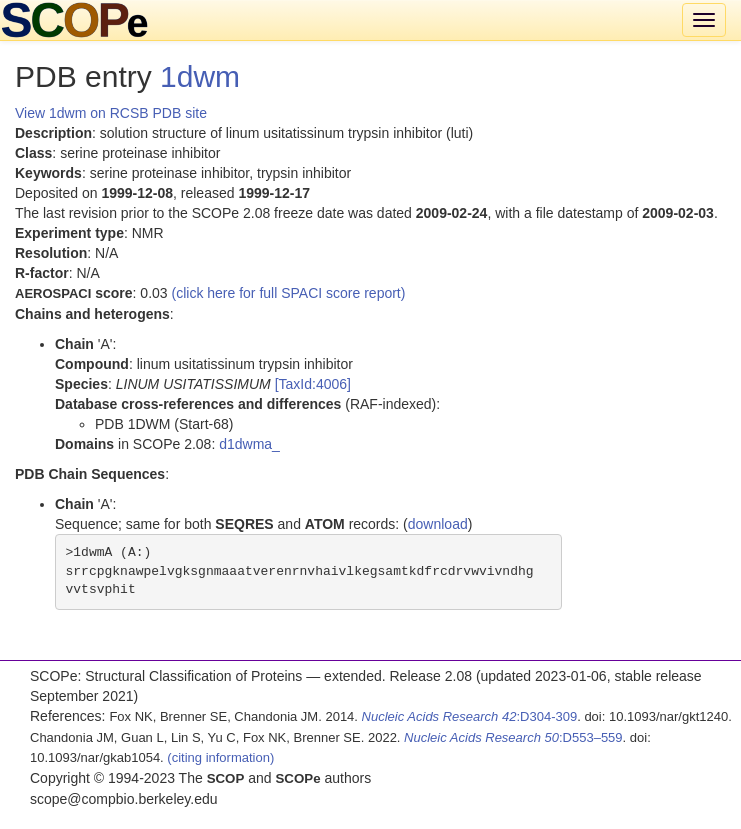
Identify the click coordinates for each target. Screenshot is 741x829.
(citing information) (220, 757)
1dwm (200, 76)
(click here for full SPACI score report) (289, 293)
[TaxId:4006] (313, 384)
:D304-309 (470, 716)
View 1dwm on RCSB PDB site (111, 113)
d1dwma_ (249, 444)
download (438, 524)
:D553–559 (513, 737)
